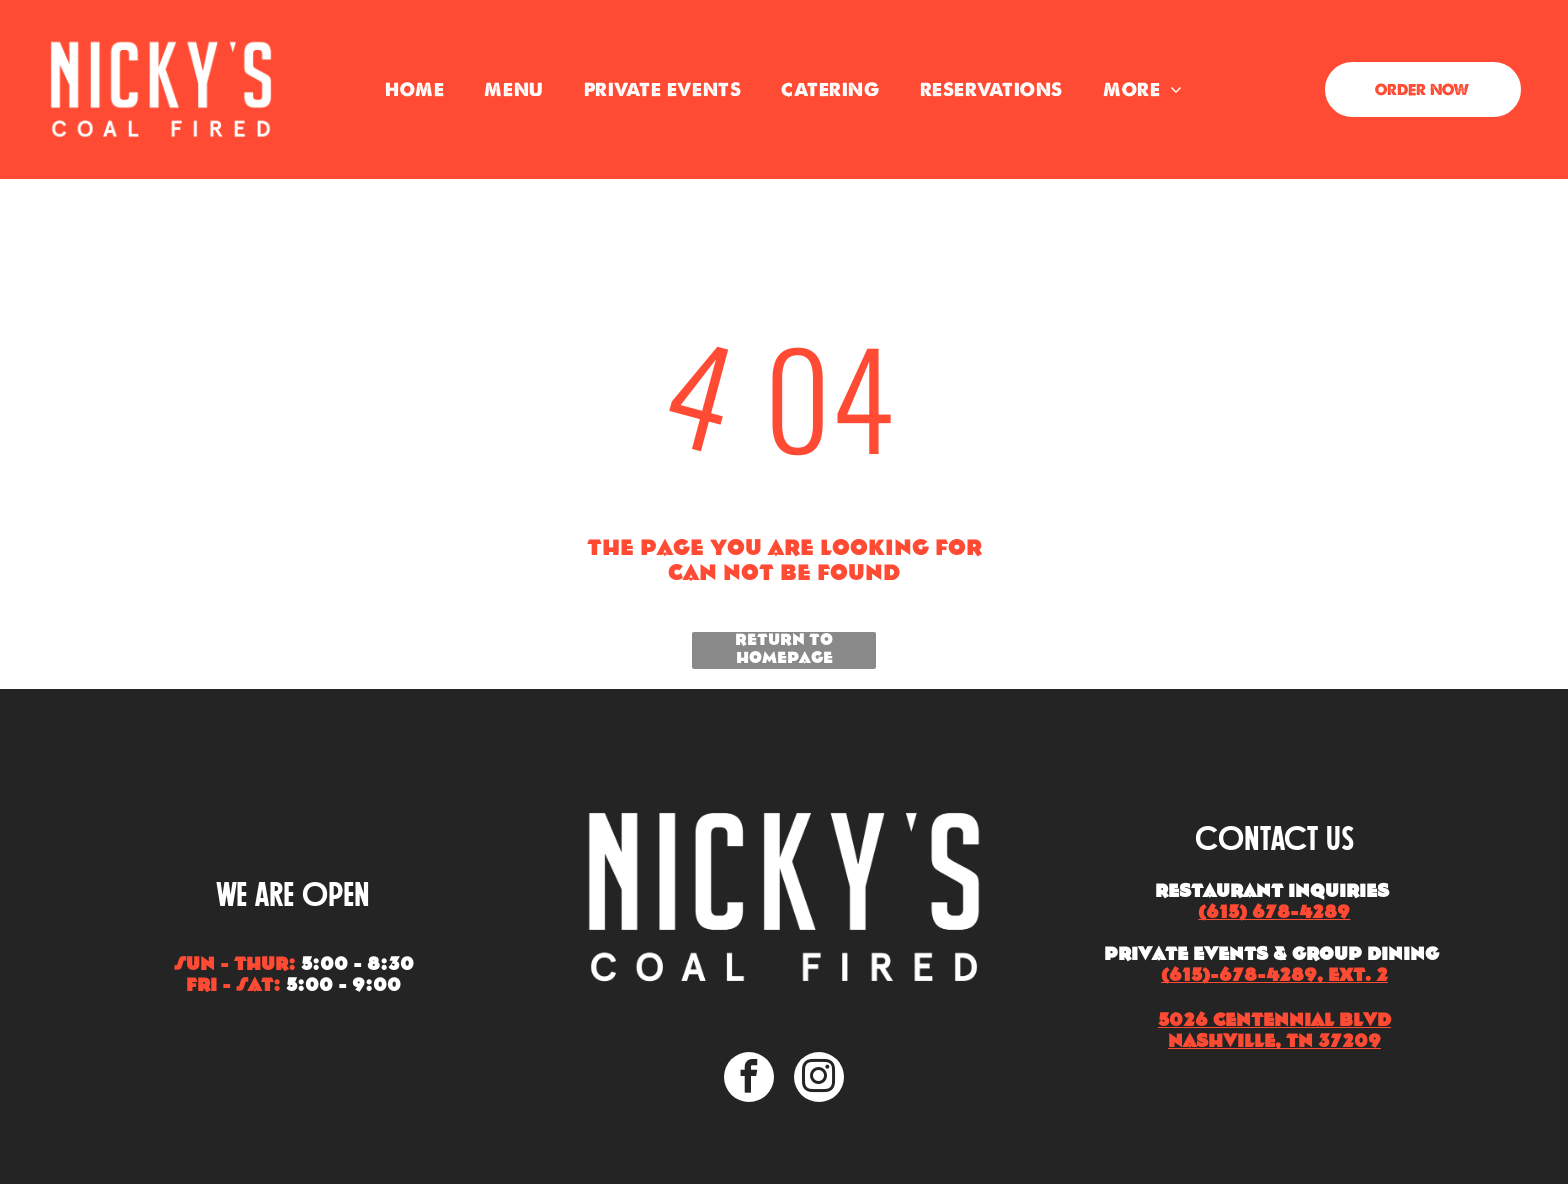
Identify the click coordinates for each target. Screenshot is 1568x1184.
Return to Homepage (784, 650)
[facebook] (749, 1079)
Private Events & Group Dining (1271, 955)
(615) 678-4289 (1274, 913)
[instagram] (819, 1079)
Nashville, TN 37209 (1274, 1042)
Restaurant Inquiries (1272, 892)
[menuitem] (414, 90)
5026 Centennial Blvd (1274, 1021)
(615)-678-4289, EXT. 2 (1274, 976)
